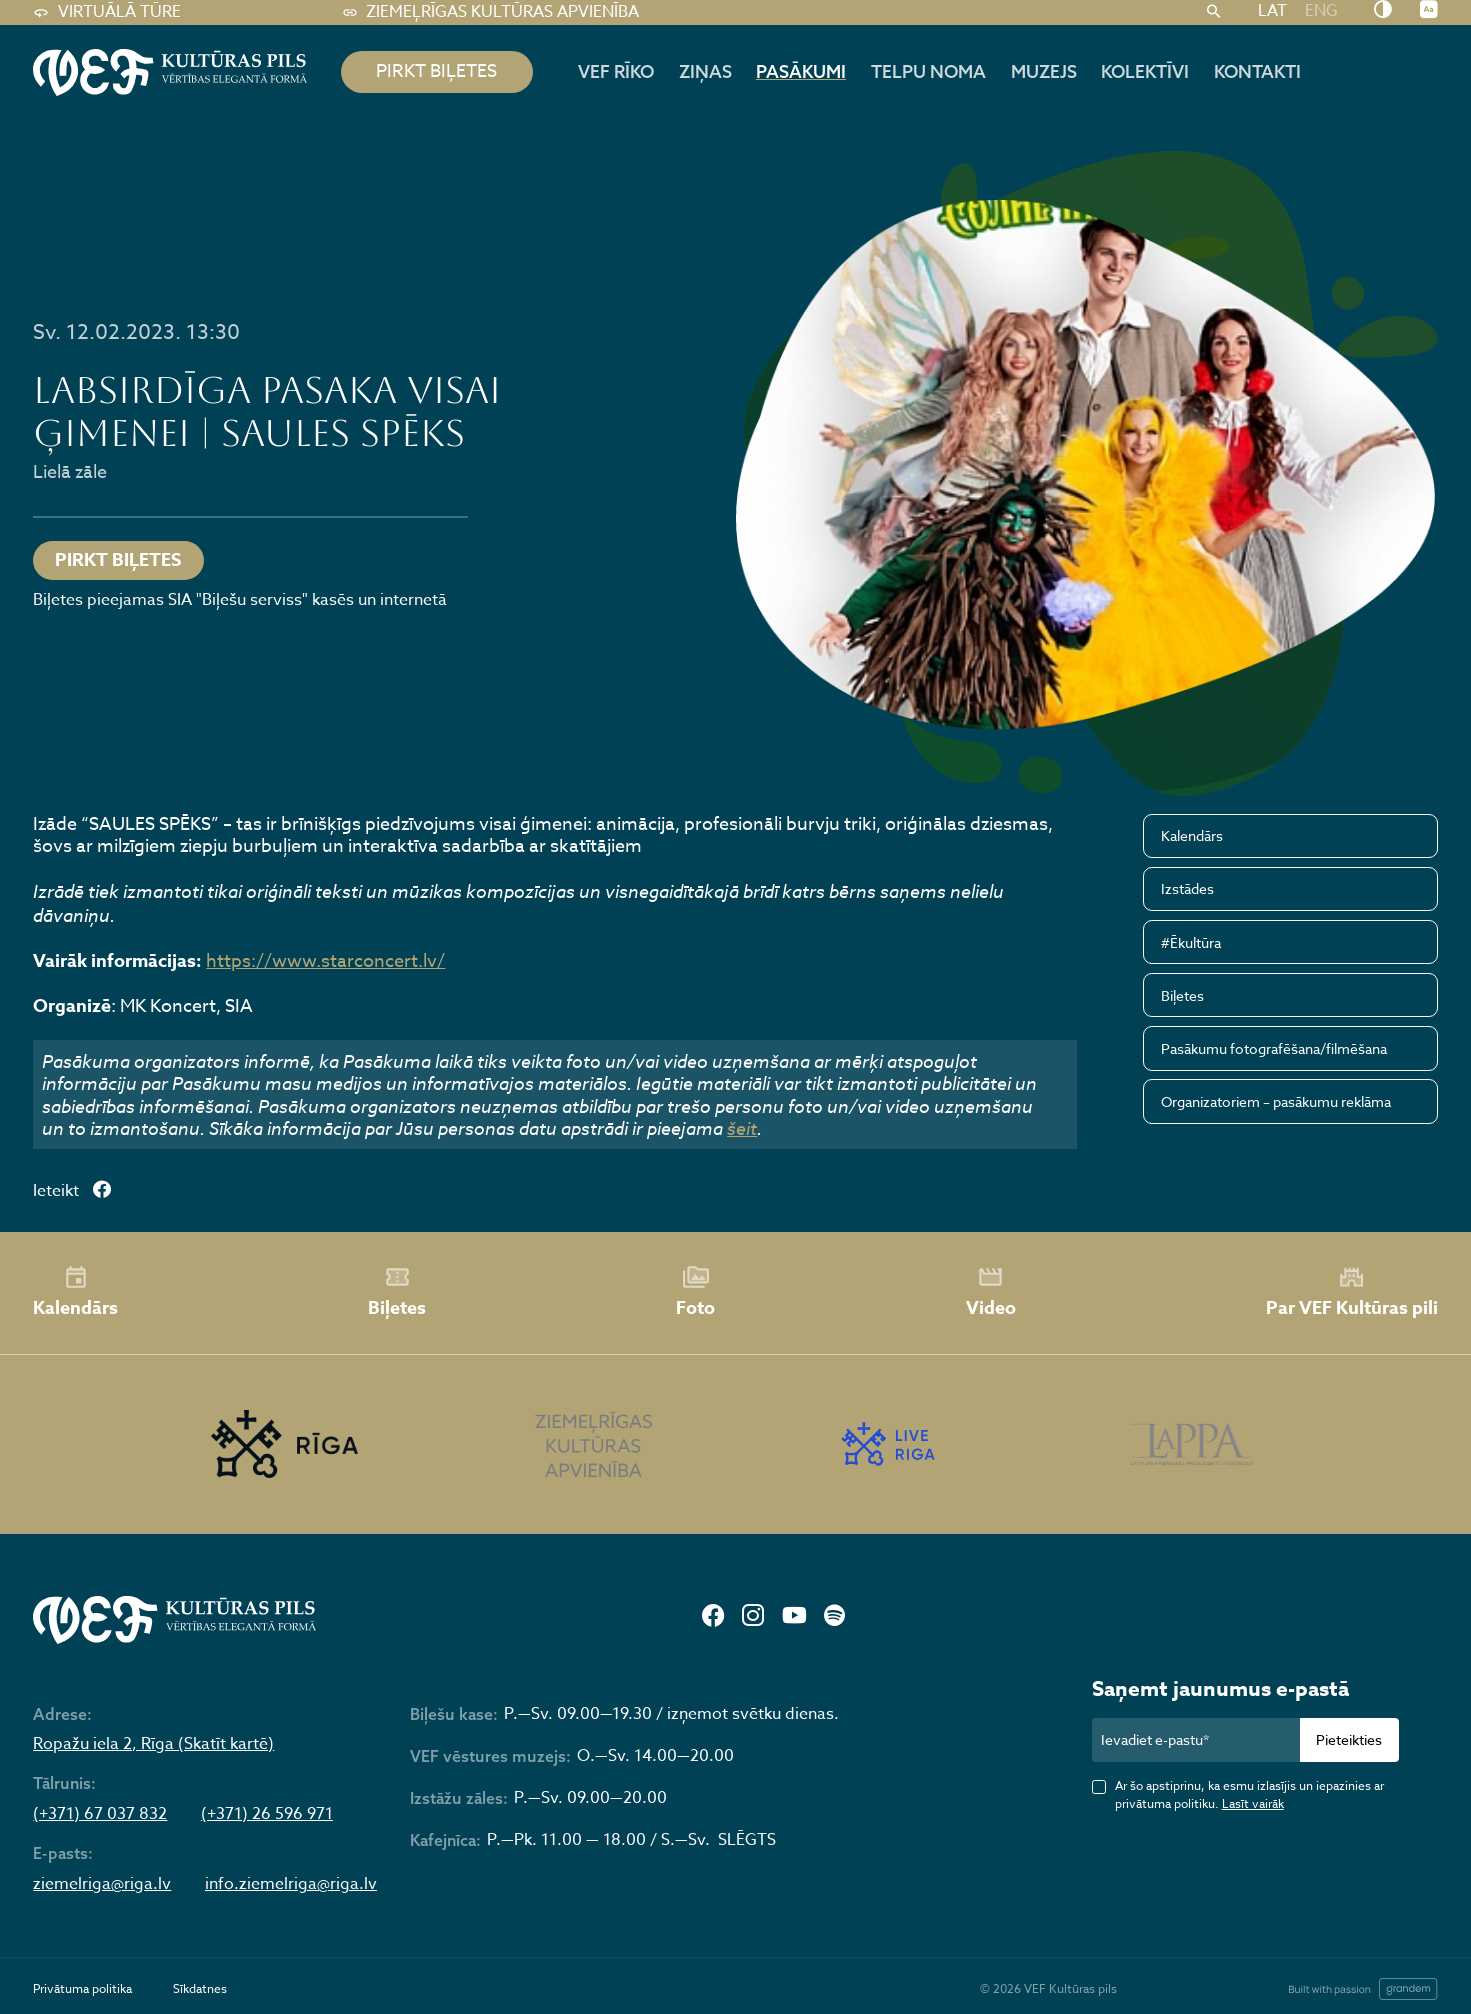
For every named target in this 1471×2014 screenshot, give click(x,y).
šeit (742, 1128)
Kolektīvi (1145, 71)
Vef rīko (616, 71)
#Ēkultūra (1191, 942)
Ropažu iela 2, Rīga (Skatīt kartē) (153, 1744)
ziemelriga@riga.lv (102, 1884)
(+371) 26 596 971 (267, 1814)
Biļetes (1182, 995)
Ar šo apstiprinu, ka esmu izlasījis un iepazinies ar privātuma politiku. (1249, 1794)
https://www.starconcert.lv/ (325, 961)
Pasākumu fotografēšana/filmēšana (1274, 1048)
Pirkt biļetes (118, 560)
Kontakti (1257, 71)
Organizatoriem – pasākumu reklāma (1276, 1101)
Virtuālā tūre (107, 12)
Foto (695, 1293)
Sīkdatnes (200, 1988)
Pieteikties (1349, 1739)
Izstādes (1187, 888)
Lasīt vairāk (1253, 1803)
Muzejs (1044, 71)
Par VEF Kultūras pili (1352, 1292)
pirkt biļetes (436, 71)
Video (991, 1293)
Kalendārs (1192, 835)
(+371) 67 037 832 (100, 1814)
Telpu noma (928, 71)
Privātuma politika (82, 1988)
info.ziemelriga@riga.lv (291, 1884)
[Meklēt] (1213, 12)
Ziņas (705, 71)
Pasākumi (801, 71)
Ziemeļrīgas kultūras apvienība (491, 12)
